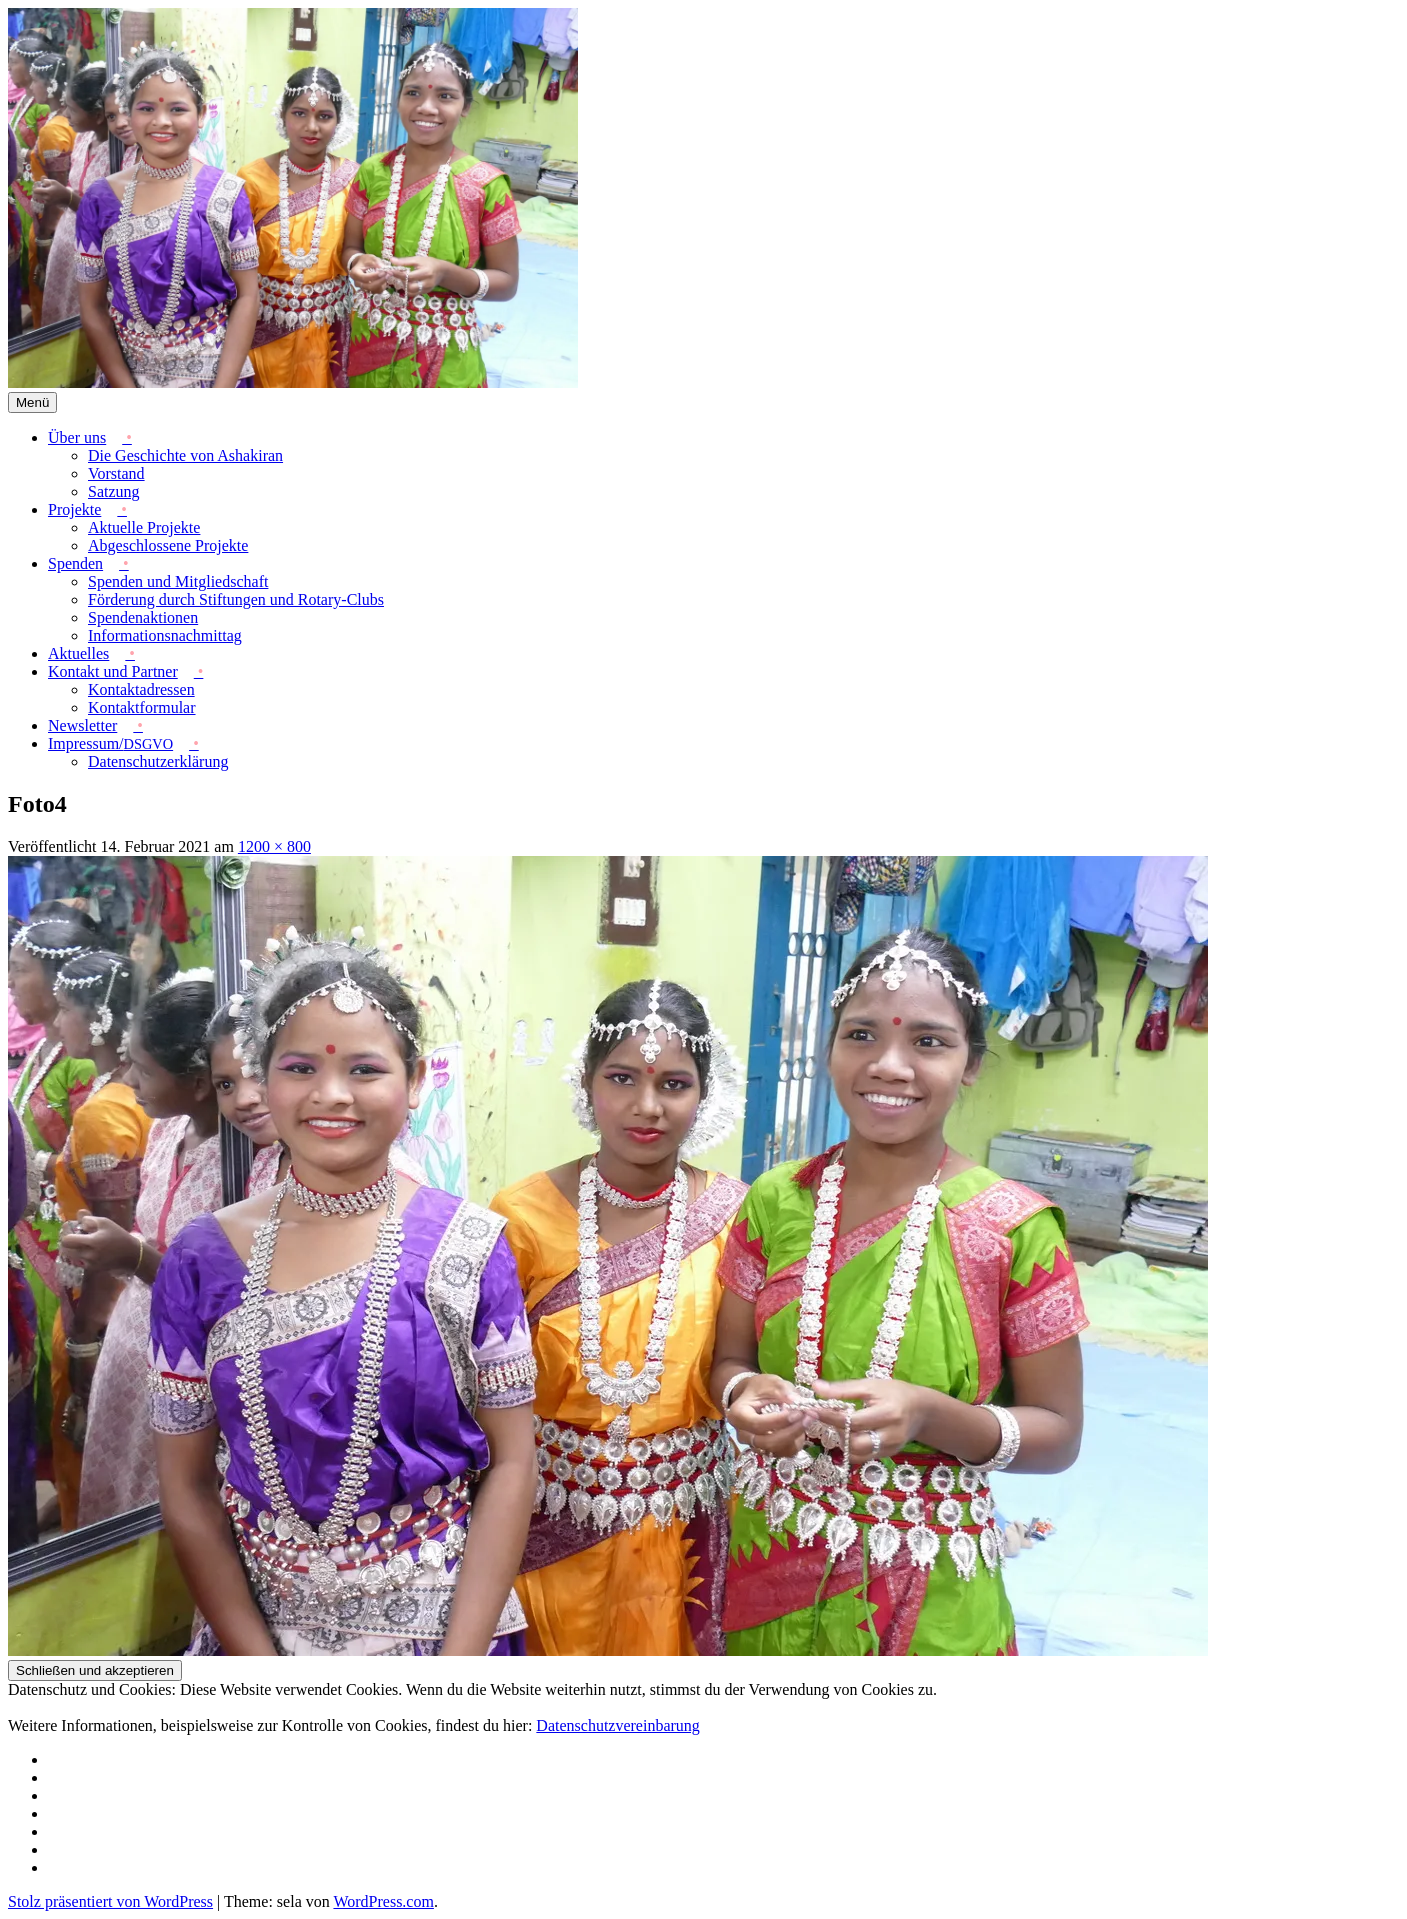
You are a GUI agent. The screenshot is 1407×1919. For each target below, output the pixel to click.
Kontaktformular (142, 707)
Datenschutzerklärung (158, 761)
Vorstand (116, 473)
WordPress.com (383, 1901)
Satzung (114, 491)
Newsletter (82, 725)
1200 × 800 (274, 846)
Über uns (77, 437)
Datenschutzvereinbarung (617, 1725)
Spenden (75, 563)
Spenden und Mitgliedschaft (178, 581)
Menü (32, 402)
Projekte (74, 509)
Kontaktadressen (141, 689)
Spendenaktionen (143, 617)
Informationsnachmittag (165, 635)
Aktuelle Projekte (144, 527)
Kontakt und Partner (113, 671)
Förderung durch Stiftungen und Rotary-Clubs (236, 599)
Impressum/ (110, 743)
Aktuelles (78, 653)
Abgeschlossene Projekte (168, 545)
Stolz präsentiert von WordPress (110, 1901)
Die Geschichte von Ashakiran (185, 455)
